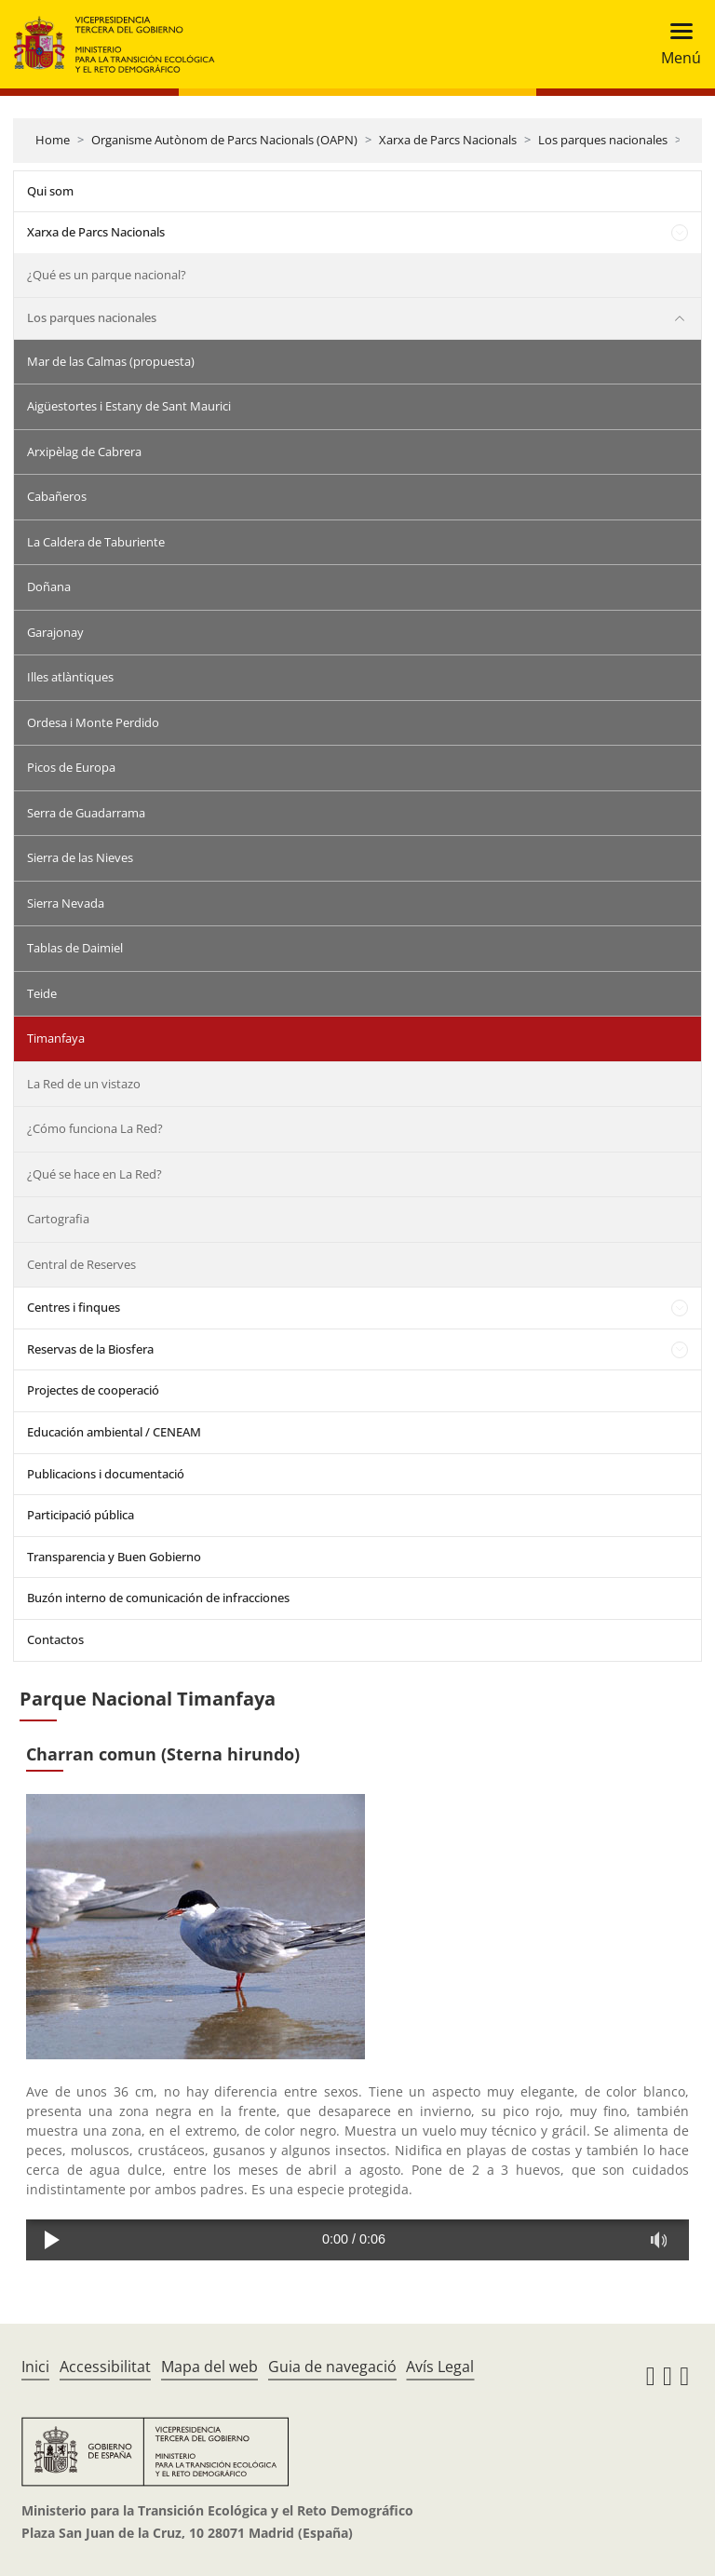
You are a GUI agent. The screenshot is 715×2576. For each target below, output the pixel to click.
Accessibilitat (105, 2366)
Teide (42, 993)
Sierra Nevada (65, 903)
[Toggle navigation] (675, 44)
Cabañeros (57, 496)
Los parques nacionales (603, 139)
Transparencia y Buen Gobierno (114, 1556)
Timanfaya (56, 1038)
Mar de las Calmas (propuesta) (111, 361)
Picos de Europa (71, 767)
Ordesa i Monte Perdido (93, 722)
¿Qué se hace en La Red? (94, 1174)
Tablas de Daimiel (75, 947)
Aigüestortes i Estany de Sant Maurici (129, 406)
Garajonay (55, 632)
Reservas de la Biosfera (90, 1349)
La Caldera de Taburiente (96, 541)
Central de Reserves (81, 1264)
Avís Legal (440, 2366)
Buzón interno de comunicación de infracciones (158, 1597)
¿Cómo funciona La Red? (95, 1128)
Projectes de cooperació (93, 1390)
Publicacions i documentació (105, 1473)
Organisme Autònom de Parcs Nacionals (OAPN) (224, 139)
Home (52, 139)
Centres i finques (73, 1307)
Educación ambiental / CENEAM (114, 1431)
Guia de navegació (332, 2366)
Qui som (50, 190)
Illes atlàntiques (70, 676)
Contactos (55, 1639)
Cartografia (58, 1218)
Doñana (49, 586)
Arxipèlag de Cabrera (84, 451)
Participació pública (80, 1514)
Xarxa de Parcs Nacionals (448, 139)
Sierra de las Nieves (80, 857)
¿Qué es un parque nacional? (106, 274)
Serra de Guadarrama (86, 812)
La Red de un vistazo (84, 1083)
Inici (35, 2366)
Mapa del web (209, 2366)
